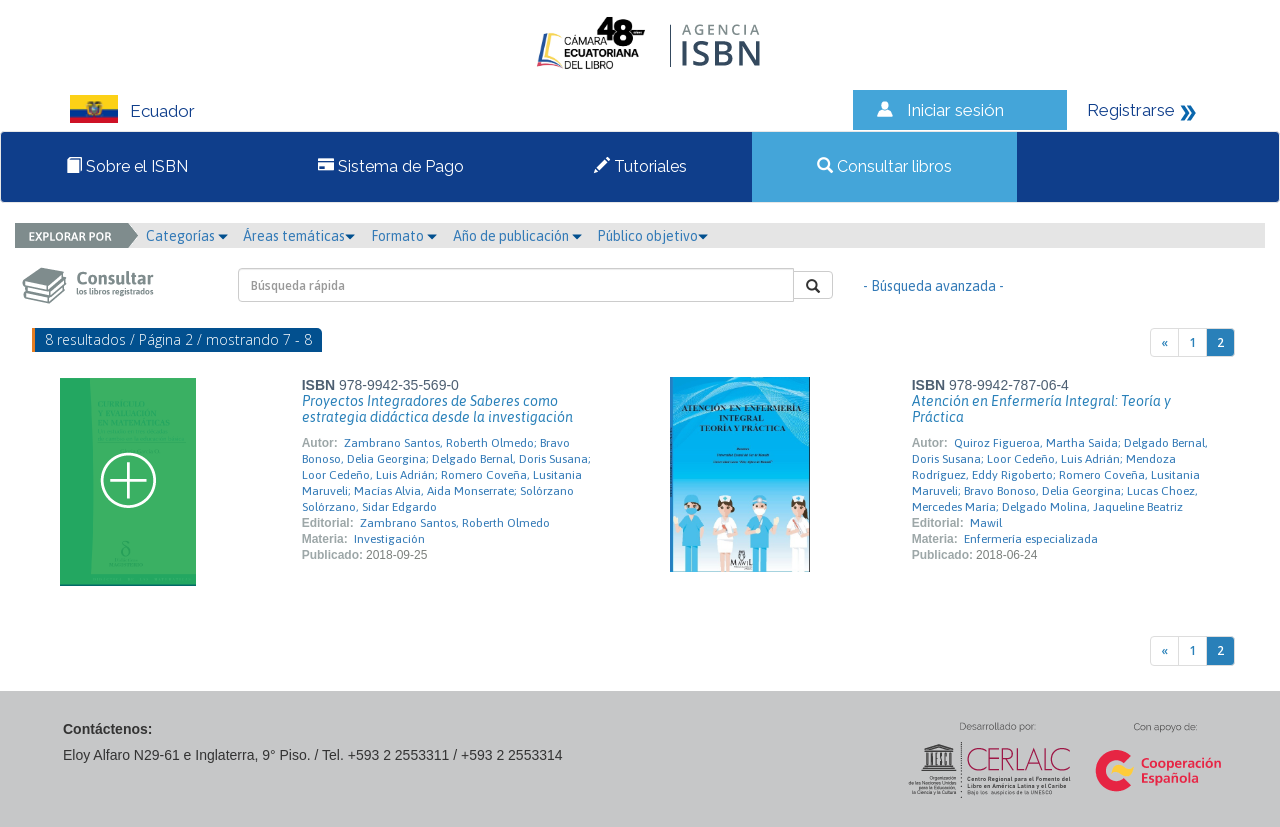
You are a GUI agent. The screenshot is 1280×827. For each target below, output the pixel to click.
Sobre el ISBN (127, 166)
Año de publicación (517, 236)
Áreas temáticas (299, 236)
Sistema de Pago (391, 166)
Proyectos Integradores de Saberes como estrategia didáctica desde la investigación (437, 409)
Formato (404, 236)
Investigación (389, 539)
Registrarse (1131, 110)
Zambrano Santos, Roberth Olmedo (455, 523)
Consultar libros (884, 166)
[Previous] (1164, 342)
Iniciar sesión (955, 110)
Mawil (986, 523)
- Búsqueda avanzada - (933, 286)
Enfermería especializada (1031, 539)
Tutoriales (640, 166)
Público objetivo (652, 236)
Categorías (187, 236)
